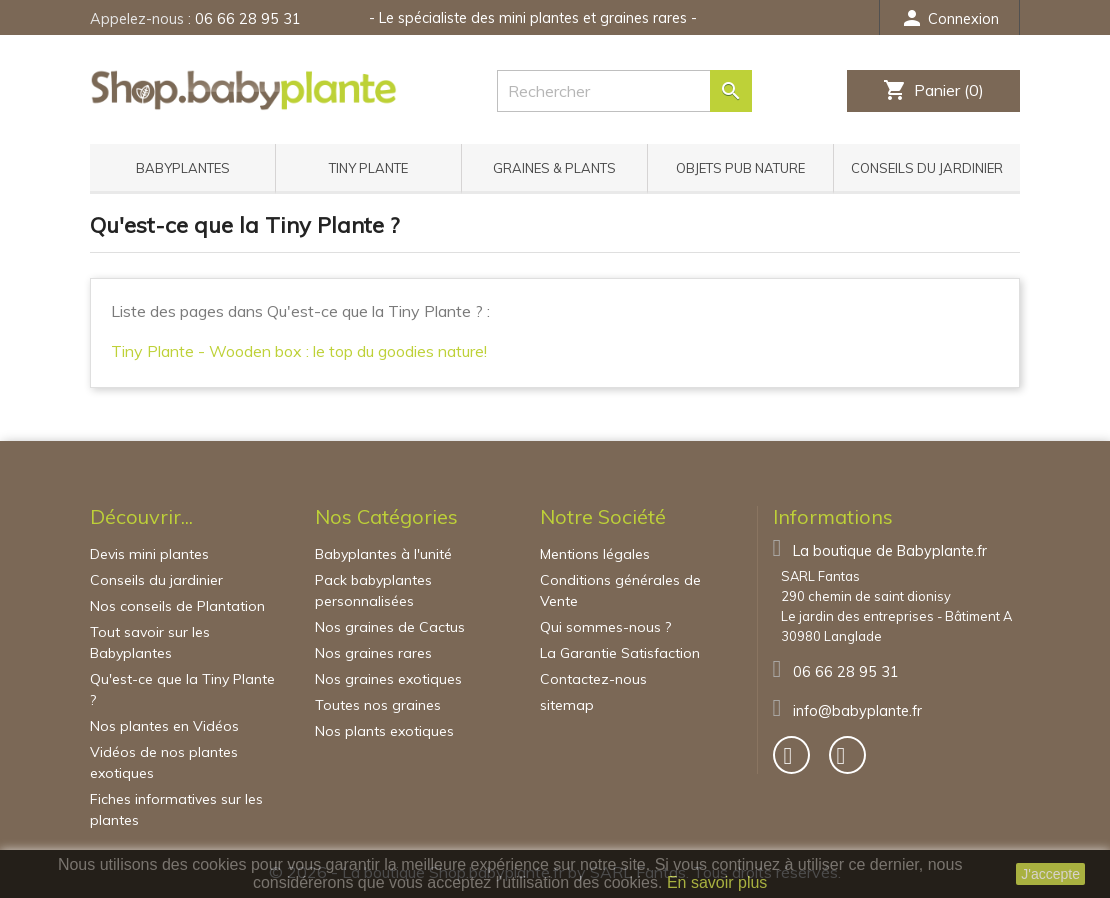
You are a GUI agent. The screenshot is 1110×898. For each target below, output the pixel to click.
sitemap (567, 705)
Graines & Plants (554, 168)
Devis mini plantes (149, 554)
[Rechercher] (624, 91)
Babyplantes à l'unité (383, 554)
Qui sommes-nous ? (605, 627)
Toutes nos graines (378, 705)
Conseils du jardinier (927, 168)
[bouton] (791, 755)
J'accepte (1050, 874)
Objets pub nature (740, 168)
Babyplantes (183, 168)
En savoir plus (717, 882)
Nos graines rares (373, 653)
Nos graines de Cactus (390, 627)
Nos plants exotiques (384, 731)
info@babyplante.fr (857, 711)
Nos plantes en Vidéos (164, 726)
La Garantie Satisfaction (620, 653)
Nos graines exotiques (388, 679)
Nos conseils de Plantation (177, 606)
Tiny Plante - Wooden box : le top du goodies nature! (299, 351)
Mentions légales (595, 554)
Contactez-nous (593, 679)
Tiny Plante (368, 168)
